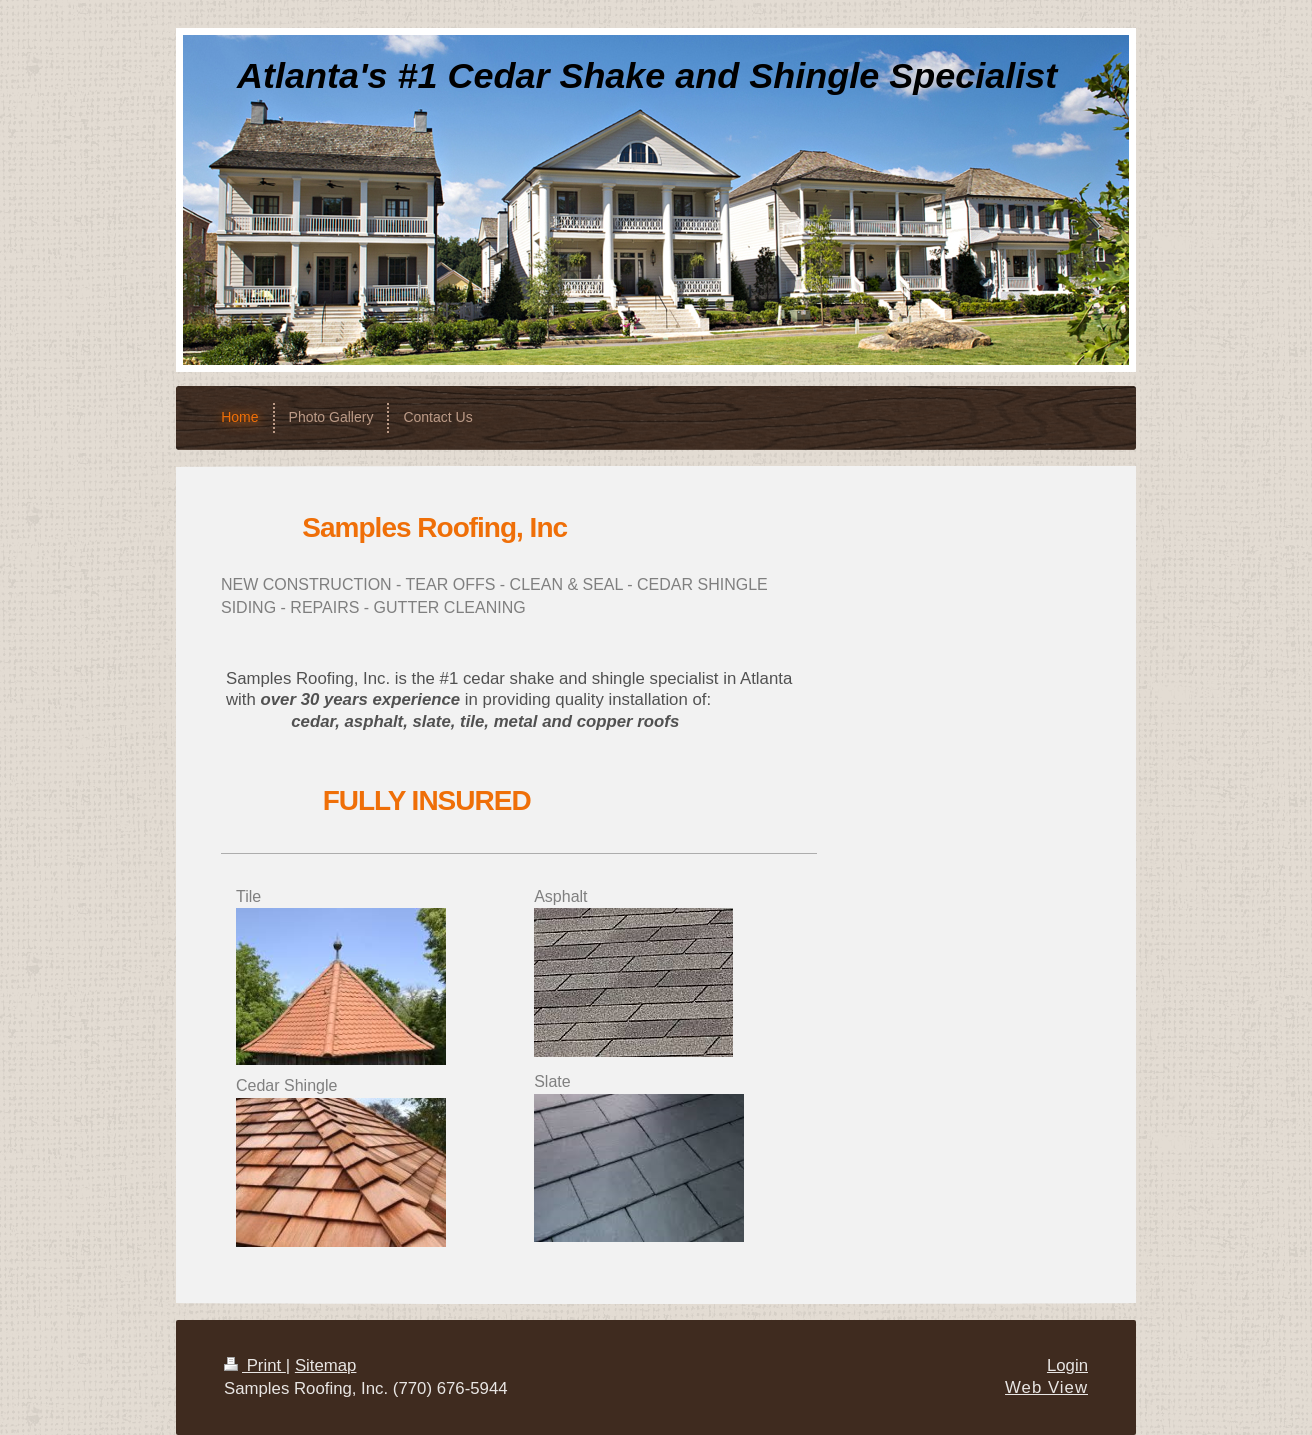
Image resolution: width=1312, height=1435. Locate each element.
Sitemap (326, 1365)
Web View (1046, 1387)
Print (255, 1365)
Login (1067, 1365)
